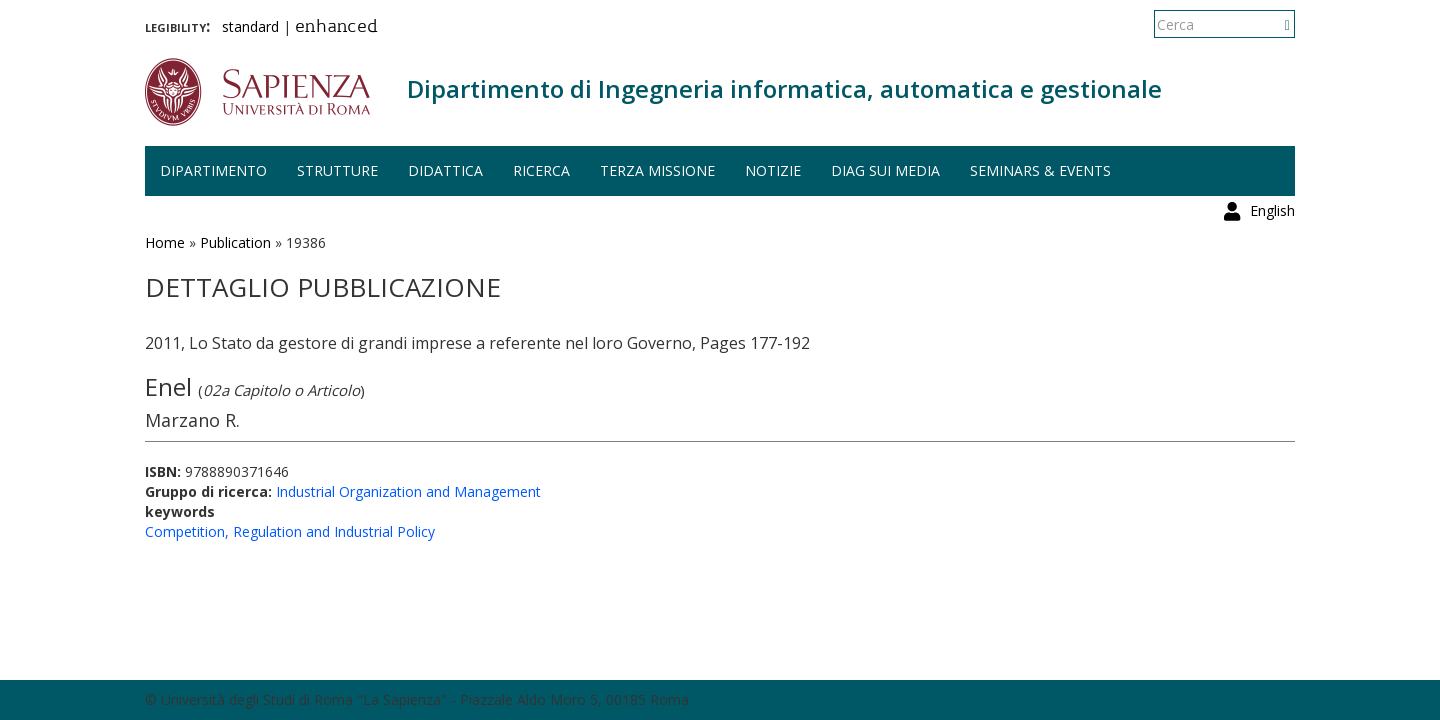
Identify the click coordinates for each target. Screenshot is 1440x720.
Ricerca (541, 170)
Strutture (337, 170)
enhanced (336, 28)
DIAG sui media (885, 170)
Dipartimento (213, 170)
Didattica (445, 170)
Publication (235, 242)
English (1272, 24)
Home (165, 242)
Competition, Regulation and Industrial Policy (290, 531)
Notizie (773, 170)
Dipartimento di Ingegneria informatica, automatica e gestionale (784, 88)
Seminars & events (1040, 170)
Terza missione (657, 170)
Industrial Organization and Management (408, 491)
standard (250, 26)
